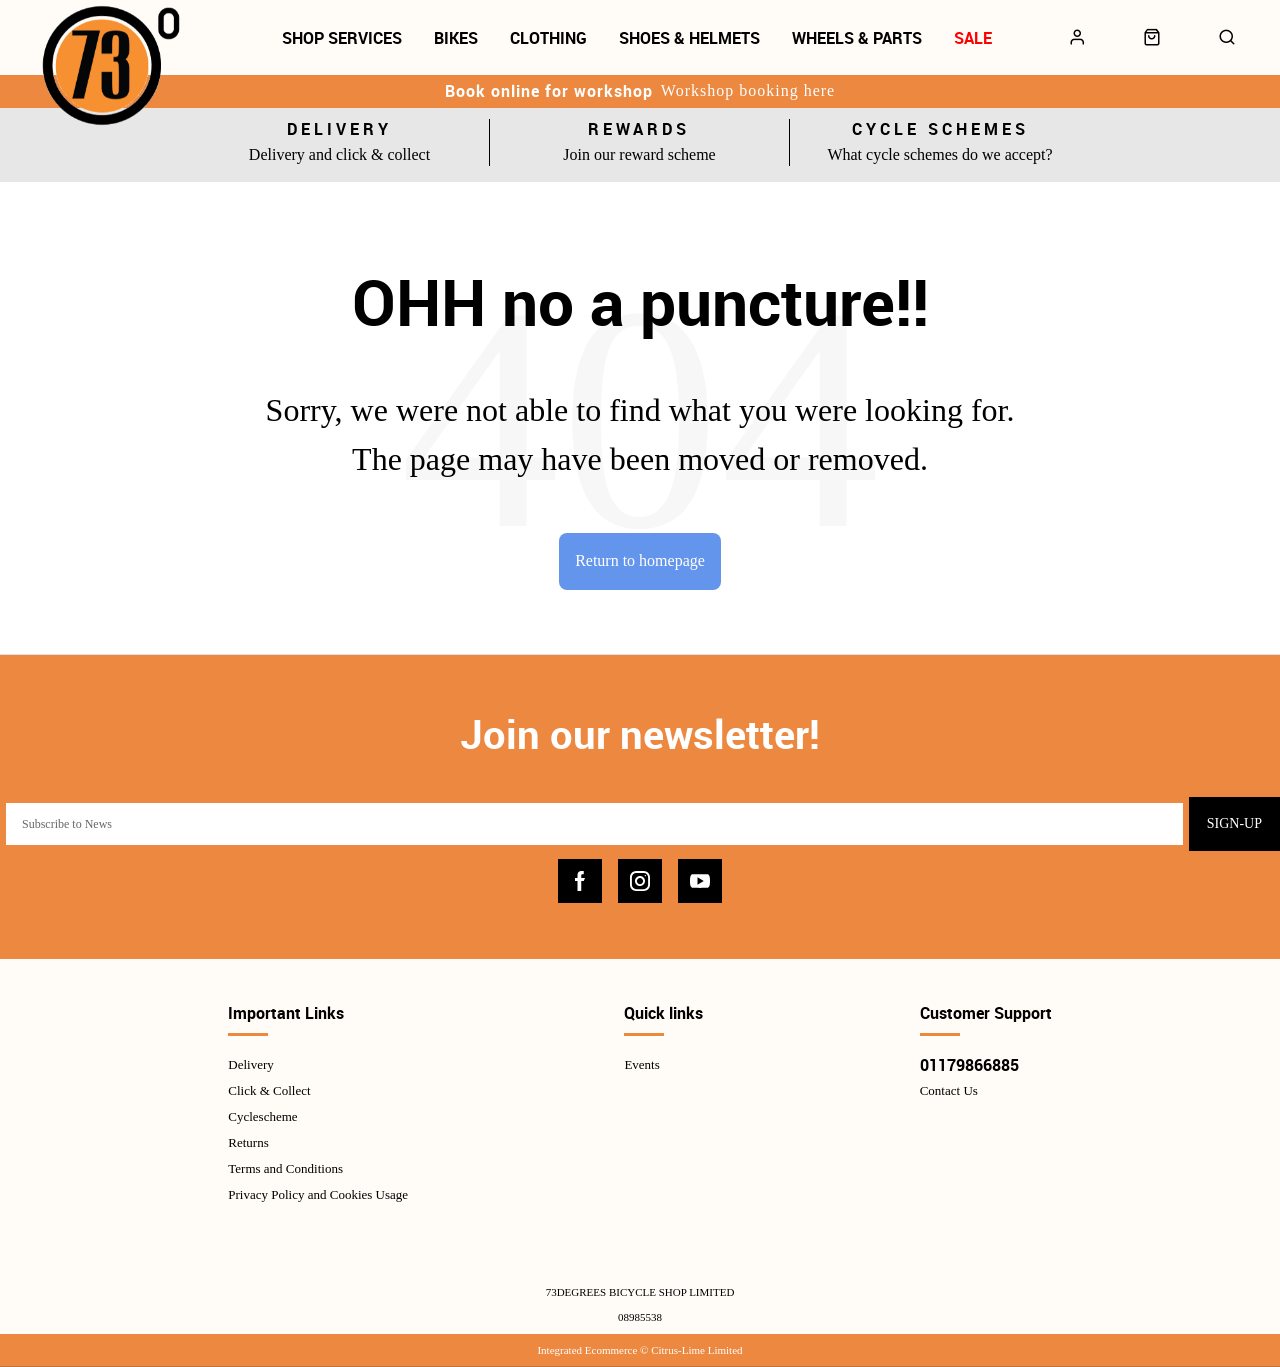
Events (641, 1064)
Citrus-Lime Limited (696, 1350)
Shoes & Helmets (689, 38)
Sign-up (1234, 823)
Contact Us (949, 1090)
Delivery (250, 1064)
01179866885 (969, 1065)
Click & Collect (269, 1090)
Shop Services (342, 38)
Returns (248, 1142)
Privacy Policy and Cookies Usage (318, 1194)
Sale (973, 38)
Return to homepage (640, 560)
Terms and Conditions (285, 1168)
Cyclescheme (262, 1116)
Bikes (456, 38)
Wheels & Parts (857, 38)
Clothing (548, 38)
